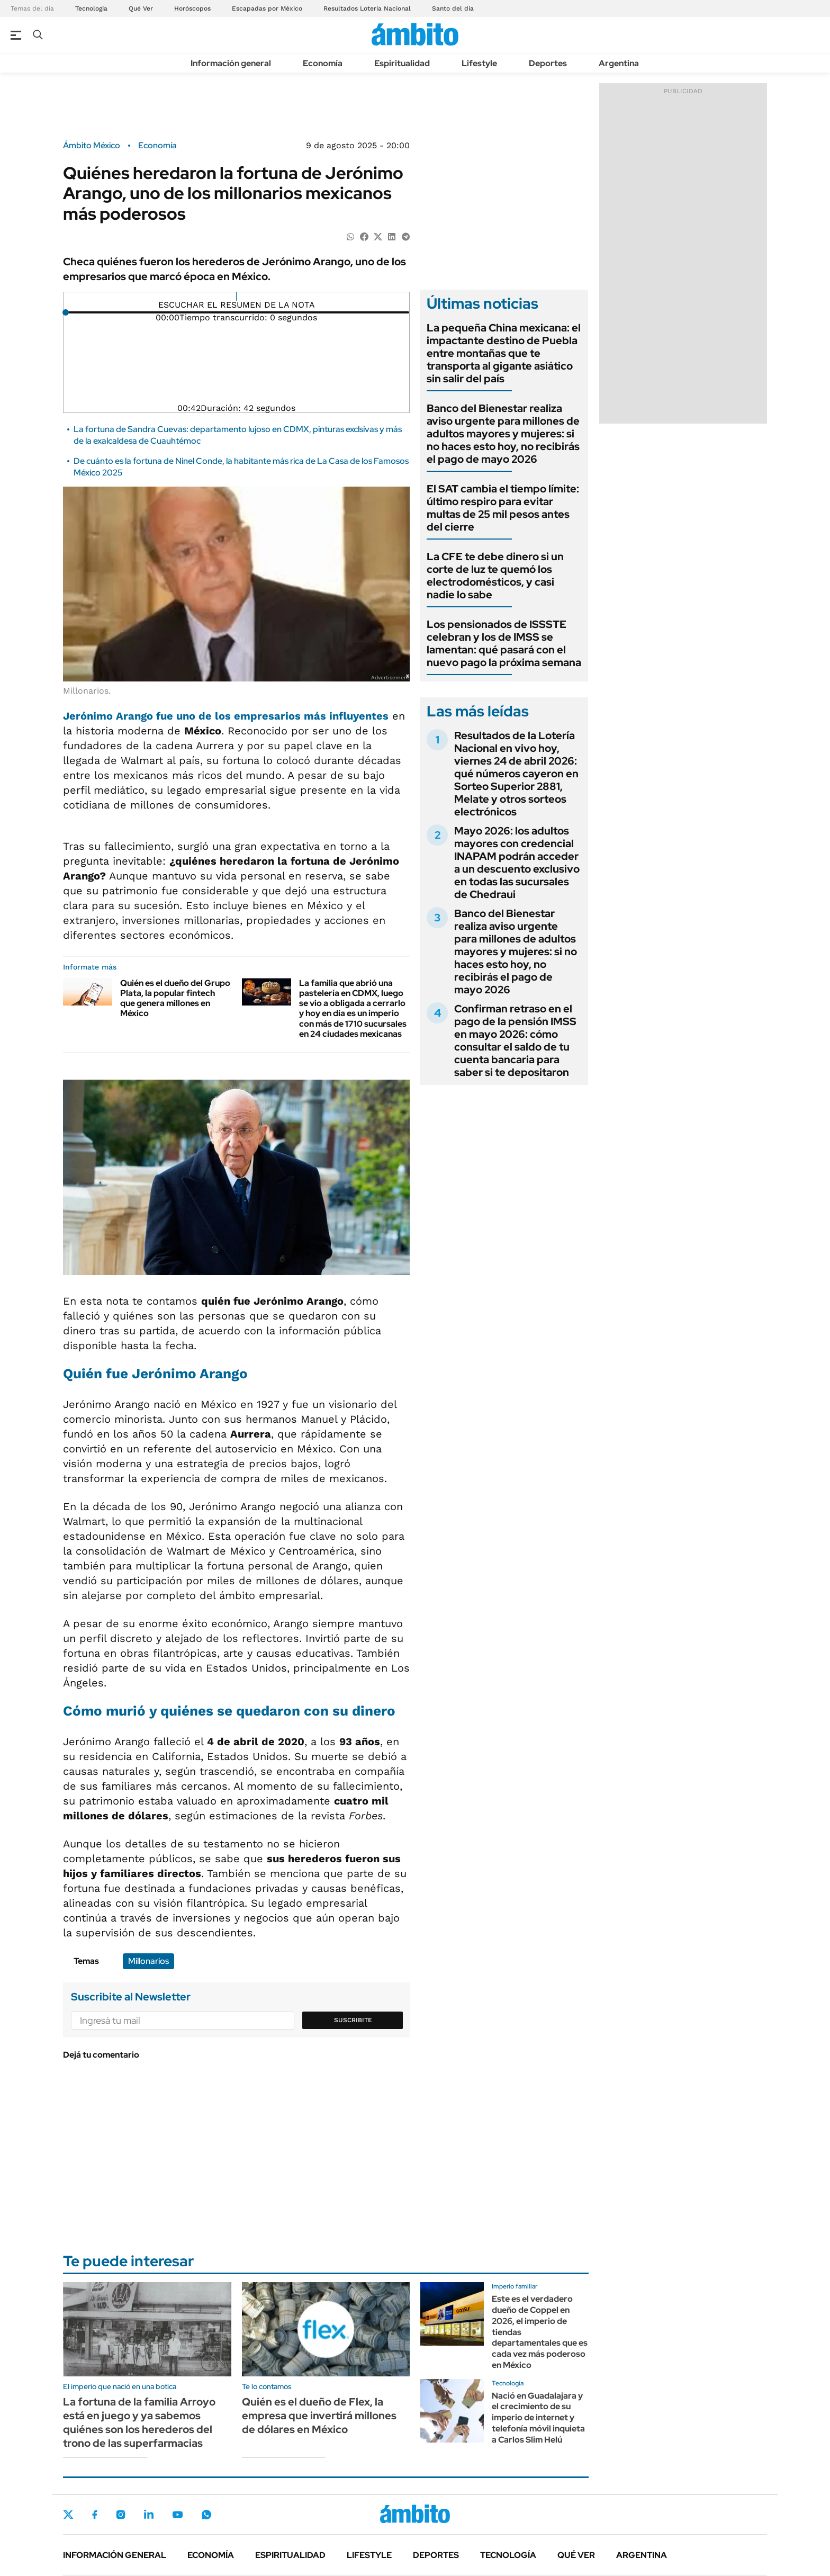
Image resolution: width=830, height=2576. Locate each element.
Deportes (548, 63)
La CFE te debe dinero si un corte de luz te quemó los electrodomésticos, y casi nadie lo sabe (495, 576)
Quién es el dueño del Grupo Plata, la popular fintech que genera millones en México (175, 998)
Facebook (94, 2514)
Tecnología (91, 8)
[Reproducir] (236, 296)
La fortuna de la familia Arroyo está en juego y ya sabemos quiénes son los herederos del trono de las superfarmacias (139, 2422)
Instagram (120, 2514)
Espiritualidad (402, 63)
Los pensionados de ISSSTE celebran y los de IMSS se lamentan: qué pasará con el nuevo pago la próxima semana (504, 643)
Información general (231, 63)
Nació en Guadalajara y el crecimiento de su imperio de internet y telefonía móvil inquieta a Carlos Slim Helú (538, 2417)
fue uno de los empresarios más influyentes (226, 716)
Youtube (177, 2515)
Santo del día (453, 8)
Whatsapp (206, 2514)
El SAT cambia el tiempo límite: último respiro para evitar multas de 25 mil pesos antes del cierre (503, 508)
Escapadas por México (267, 8)
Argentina (619, 63)
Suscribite (353, 2020)
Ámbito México (91, 145)
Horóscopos (192, 8)
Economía (322, 63)
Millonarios (148, 1961)
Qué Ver (141, 8)
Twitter (68, 2514)
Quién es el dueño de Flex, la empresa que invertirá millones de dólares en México (319, 2415)
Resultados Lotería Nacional (367, 8)
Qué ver (576, 2555)
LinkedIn (149, 2514)
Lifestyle (479, 63)
